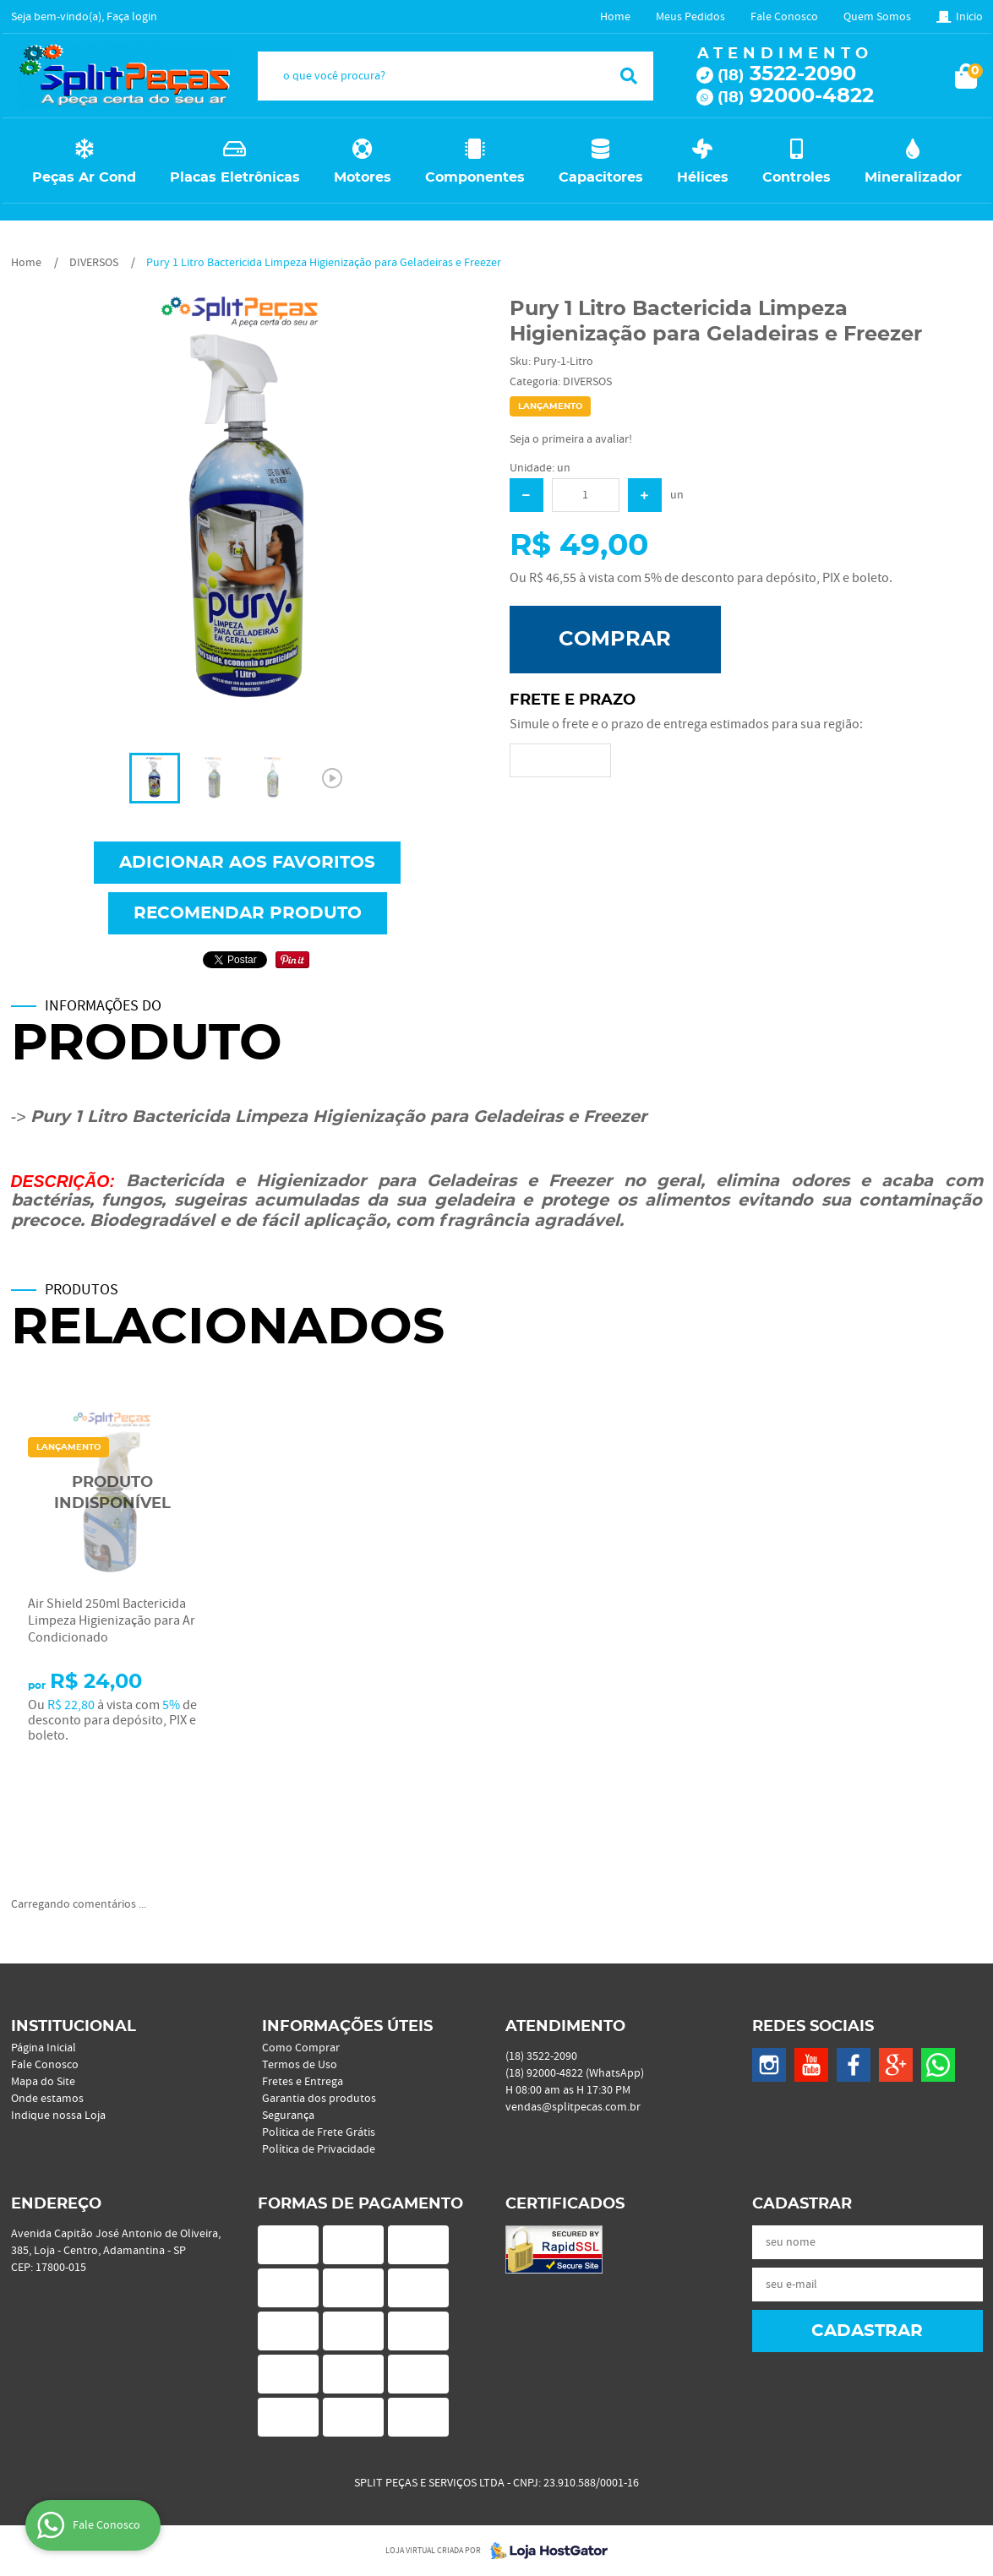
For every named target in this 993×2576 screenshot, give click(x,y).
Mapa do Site (43, 2081)
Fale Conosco (784, 17)
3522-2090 (786, 74)
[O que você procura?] (628, 76)
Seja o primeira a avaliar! (571, 439)
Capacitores (601, 177)
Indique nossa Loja (58, 2115)
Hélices (702, 177)
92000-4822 (795, 96)
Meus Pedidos (690, 17)
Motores (362, 177)
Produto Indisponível (113, 1493)
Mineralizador (913, 177)
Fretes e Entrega (302, 2081)
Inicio (969, 17)
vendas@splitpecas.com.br (573, 2107)
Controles (796, 177)
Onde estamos (47, 2098)
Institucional (73, 2026)
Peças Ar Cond (84, 177)
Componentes (475, 177)
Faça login (131, 17)
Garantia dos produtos (319, 2098)
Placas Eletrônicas (235, 177)
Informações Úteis (347, 2026)
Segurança (288, 2115)
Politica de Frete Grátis (318, 2132)
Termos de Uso (299, 2064)
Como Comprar (301, 2048)
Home (615, 17)
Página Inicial (43, 2048)
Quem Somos (877, 17)
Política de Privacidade (318, 2149)
